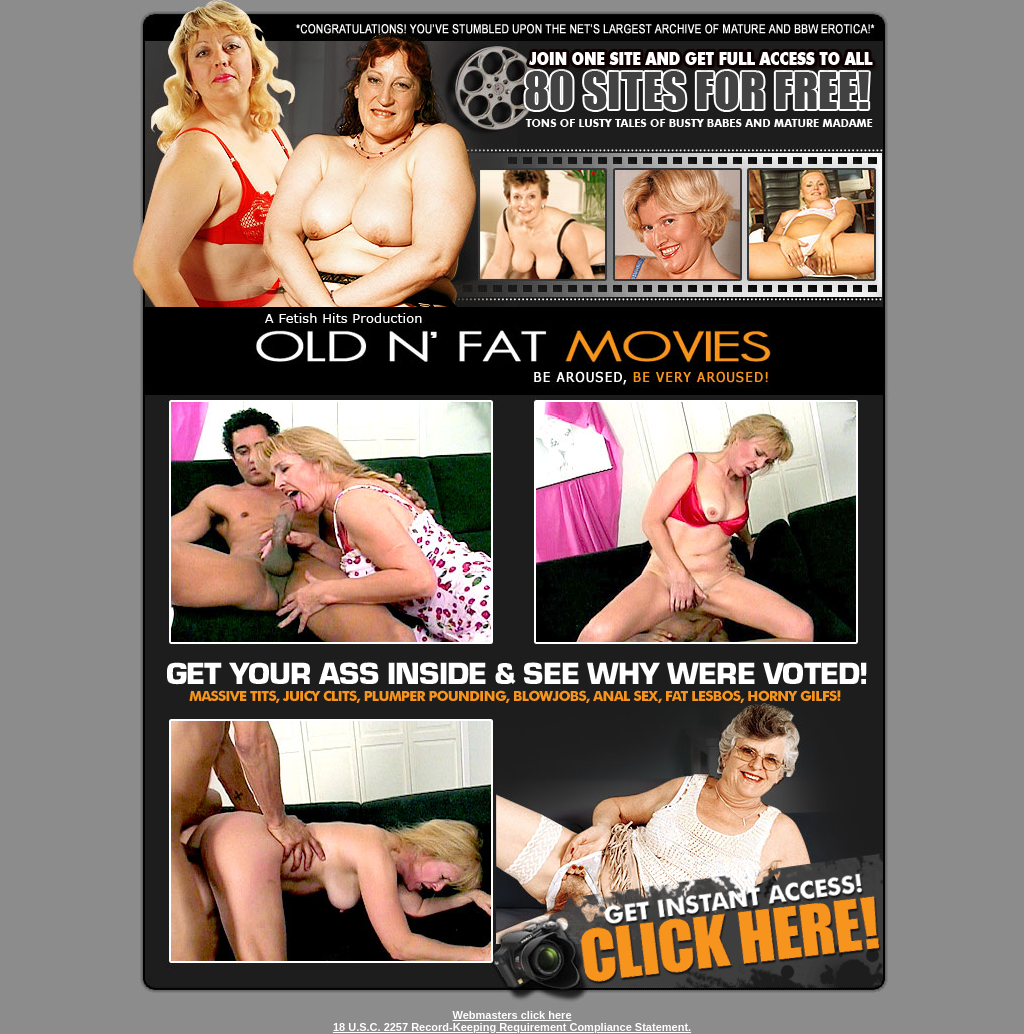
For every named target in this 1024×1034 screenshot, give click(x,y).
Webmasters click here (511, 1015)
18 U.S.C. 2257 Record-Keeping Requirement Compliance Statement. (512, 1027)
